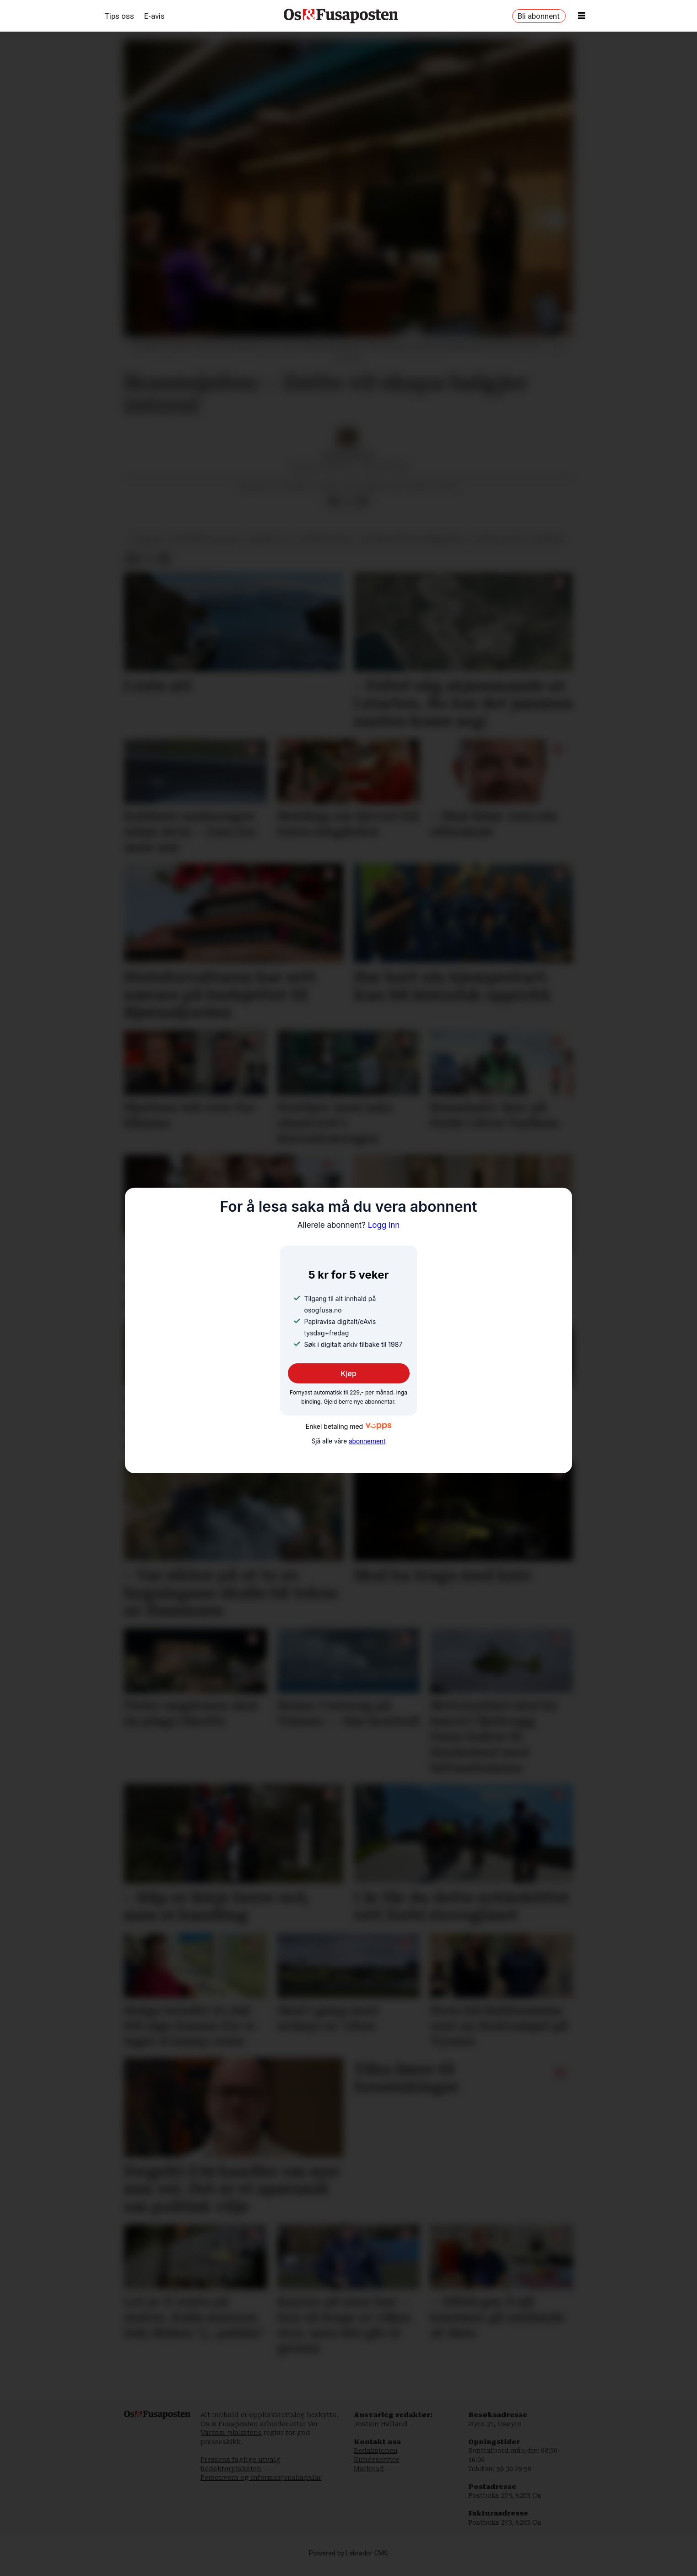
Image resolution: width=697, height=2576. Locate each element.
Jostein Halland (381, 2433)
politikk (148, 548)
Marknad (369, 2478)
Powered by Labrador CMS (348, 2562)
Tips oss (119, 16)
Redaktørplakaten (230, 2478)
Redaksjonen (376, 2459)
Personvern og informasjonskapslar (260, 2486)
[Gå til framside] (341, 16)
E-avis (154, 16)
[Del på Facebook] (333, 511)
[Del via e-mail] (362, 511)
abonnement (367, 1441)
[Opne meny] (581, 16)
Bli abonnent (539, 16)
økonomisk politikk (206, 548)
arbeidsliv (269, 548)
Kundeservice (377, 2469)
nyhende (548, 548)
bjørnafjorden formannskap (413, 548)
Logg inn (348, 1224)
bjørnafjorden (324, 548)
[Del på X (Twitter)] (348, 511)
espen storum (499, 548)
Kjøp (348, 1373)
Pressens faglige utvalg (240, 2469)
